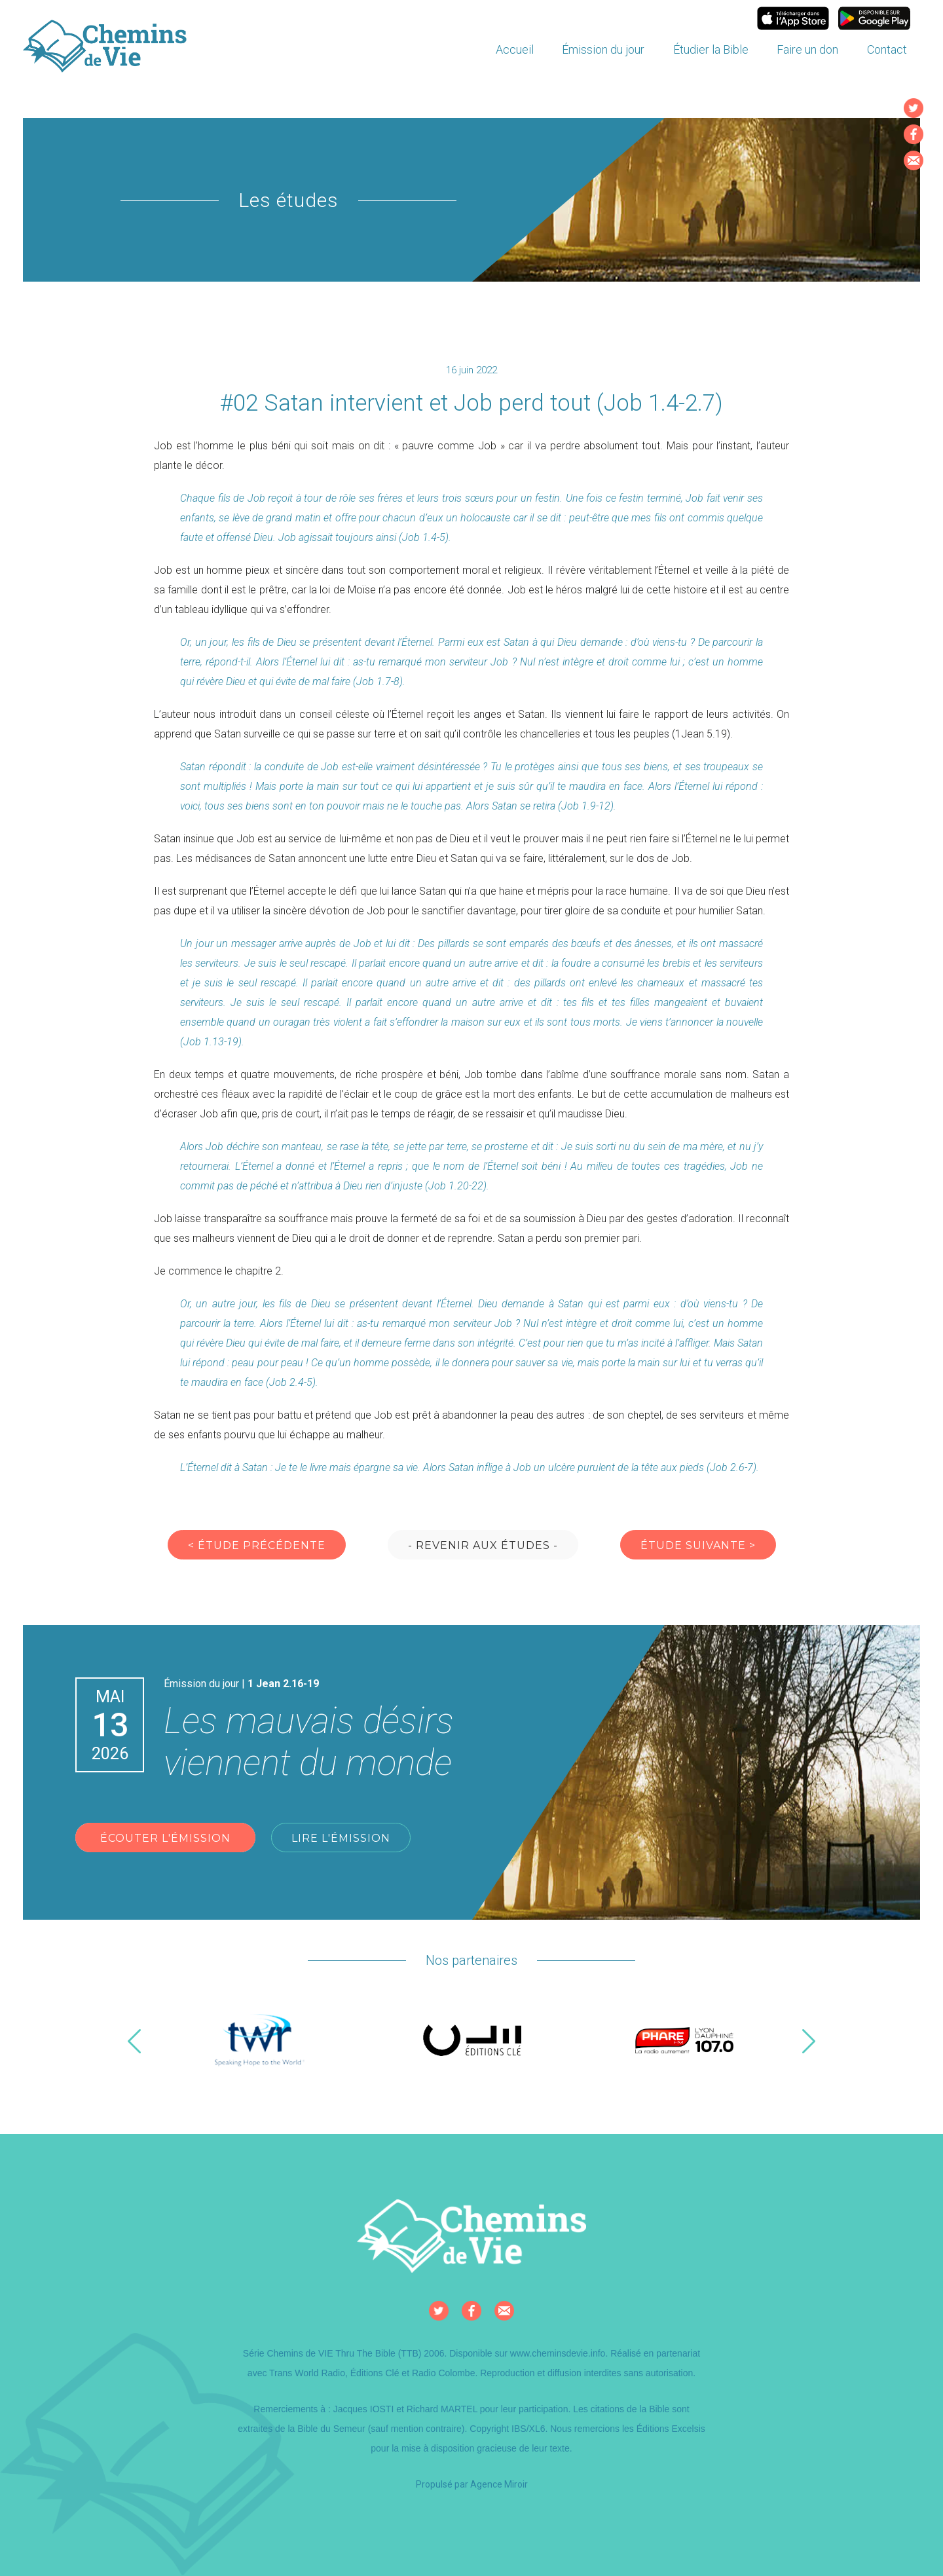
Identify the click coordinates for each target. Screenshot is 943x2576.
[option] (260, 2041)
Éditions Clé (374, 2373)
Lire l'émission (340, 1838)
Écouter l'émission (165, 1838)
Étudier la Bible (711, 49)
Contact (887, 49)
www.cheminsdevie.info (558, 2353)
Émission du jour (603, 49)
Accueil (515, 49)
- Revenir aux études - (483, 1545)
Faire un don (807, 49)
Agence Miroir (499, 2484)
